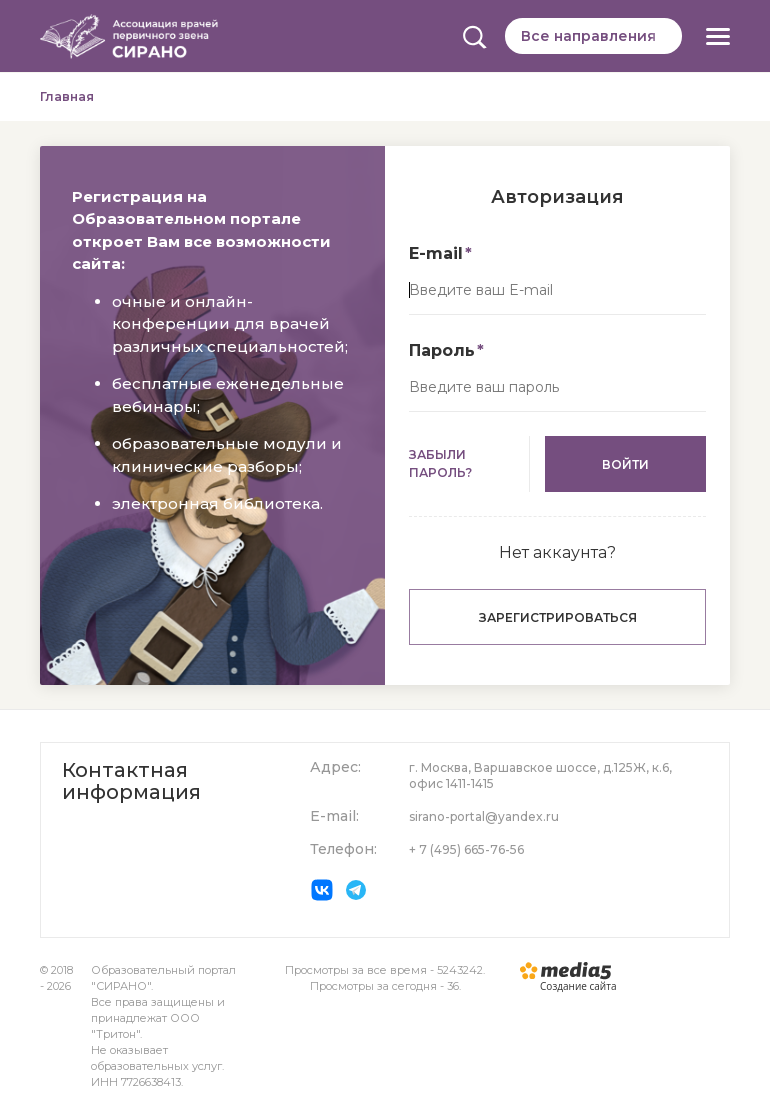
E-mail (436, 253)
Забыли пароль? (440, 463)
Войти (625, 464)
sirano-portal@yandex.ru (484, 816)
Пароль (442, 350)
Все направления (588, 36)
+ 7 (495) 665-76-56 (466, 849)
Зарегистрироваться (558, 617)
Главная (67, 96)
